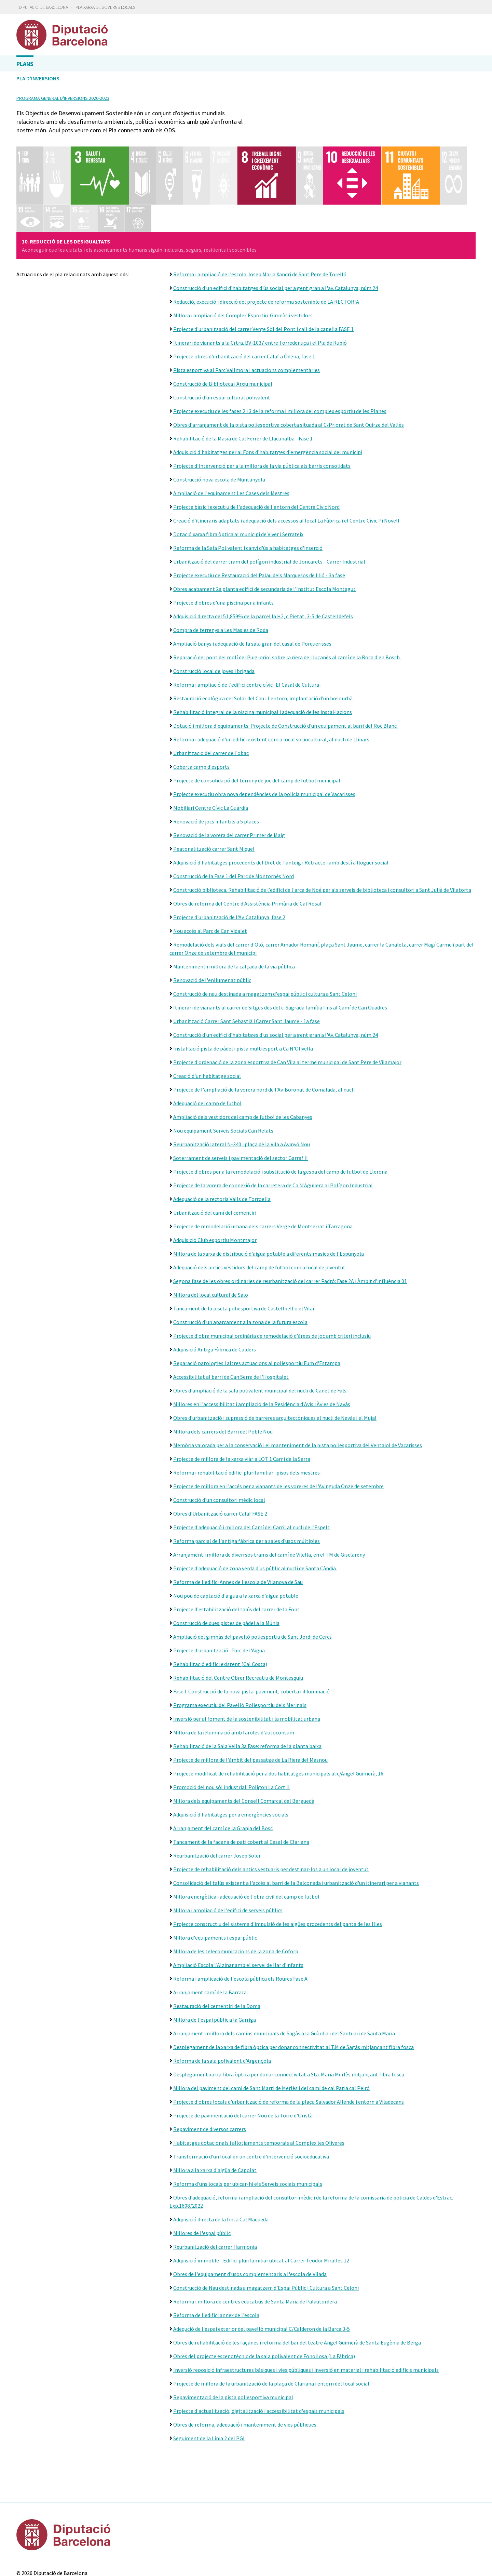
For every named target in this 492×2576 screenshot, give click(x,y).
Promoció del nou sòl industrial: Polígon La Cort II (231, 1728)
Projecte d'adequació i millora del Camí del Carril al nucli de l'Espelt (251, 1468)
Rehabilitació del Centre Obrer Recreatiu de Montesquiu (238, 1619)
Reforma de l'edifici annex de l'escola (216, 2256)
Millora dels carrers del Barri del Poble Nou (223, 1373)
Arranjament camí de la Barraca (210, 1933)
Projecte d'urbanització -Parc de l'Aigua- (220, 1591)
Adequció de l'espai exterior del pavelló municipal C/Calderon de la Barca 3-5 (261, 2270)
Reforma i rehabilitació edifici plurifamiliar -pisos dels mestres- (247, 1414)
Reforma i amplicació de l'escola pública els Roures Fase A (240, 1920)
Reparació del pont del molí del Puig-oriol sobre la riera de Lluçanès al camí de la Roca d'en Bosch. (287, 598)
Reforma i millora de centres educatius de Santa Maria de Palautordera (255, 2243)
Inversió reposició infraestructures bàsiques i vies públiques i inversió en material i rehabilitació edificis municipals (306, 2311)
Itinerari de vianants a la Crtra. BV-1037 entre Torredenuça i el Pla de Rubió (260, 284)
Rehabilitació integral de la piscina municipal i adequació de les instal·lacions (262, 653)
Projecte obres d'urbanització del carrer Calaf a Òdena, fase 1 (244, 297)
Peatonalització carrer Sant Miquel (214, 790)
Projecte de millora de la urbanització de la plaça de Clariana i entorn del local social (271, 2325)
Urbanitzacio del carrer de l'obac (211, 694)
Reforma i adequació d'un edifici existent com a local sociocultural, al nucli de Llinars (271, 680)
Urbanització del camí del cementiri (214, 1154)
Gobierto (259, 2550)
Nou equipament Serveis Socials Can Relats (223, 1072)
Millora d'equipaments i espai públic (215, 1879)
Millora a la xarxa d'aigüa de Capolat (215, 2111)
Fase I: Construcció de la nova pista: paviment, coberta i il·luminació (251, 1632)
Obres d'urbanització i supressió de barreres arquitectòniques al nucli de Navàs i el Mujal (275, 1359)
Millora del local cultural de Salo (210, 1236)
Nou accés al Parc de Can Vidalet (210, 872)
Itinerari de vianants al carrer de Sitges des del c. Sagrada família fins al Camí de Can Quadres (280, 949)
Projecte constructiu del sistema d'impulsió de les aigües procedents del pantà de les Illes (277, 1865)
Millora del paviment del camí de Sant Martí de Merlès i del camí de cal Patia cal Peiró (271, 2029)
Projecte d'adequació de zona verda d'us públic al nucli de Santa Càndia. (255, 1509)
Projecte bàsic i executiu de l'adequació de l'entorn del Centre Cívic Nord (256, 448)
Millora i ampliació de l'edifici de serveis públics (228, 1851)
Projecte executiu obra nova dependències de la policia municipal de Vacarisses (264, 735)
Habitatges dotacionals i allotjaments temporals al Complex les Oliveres (258, 2084)
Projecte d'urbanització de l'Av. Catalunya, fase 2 (229, 858)
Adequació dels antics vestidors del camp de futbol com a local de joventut (259, 1208)
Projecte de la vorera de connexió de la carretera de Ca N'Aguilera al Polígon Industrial (273, 1126)
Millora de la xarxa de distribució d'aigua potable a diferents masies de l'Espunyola (268, 1195)
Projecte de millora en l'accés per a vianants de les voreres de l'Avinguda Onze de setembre (278, 1427)
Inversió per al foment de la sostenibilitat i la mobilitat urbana (246, 1660)
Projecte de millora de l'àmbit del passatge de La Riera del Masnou (250, 1701)
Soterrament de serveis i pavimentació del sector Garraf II (240, 1099)
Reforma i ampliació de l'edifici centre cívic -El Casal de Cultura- (247, 626)
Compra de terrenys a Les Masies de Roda (220, 571)
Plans (24, 64)
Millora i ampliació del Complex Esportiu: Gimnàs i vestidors (243, 256)
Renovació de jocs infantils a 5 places (216, 762)
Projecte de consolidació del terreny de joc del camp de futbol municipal (256, 721)
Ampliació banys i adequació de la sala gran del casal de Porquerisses (252, 585)
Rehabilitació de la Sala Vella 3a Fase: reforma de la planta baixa (247, 1687)
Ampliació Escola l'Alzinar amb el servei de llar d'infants (238, 1906)
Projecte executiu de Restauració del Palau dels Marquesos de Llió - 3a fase (259, 516)
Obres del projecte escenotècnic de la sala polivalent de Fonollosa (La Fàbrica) (264, 2297)
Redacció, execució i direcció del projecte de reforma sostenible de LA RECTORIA (266, 243)
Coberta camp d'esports (201, 708)
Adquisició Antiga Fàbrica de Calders (214, 1290)
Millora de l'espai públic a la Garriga (214, 1961)
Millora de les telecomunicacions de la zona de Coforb (235, 1892)
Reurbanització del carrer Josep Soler (217, 1797)
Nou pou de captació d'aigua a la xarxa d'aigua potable (235, 1537)
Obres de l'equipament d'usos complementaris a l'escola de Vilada (250, 2215)
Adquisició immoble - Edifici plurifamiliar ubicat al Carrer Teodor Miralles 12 (261, 2201)
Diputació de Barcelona (43, 7)
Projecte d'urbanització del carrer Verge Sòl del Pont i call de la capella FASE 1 (263, 270)
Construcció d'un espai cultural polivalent (221, 338)
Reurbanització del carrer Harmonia (215, 2188)
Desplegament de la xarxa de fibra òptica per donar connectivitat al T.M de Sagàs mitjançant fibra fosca (293, 1988)
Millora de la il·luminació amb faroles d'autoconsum (233, 1673)
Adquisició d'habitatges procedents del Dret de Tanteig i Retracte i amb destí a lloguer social (280, 804)
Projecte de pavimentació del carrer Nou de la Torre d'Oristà (243, 2056)
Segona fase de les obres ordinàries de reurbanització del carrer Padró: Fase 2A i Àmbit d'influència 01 (290, 1222)
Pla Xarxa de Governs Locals (105, 7)
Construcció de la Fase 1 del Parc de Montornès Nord (233, 817)
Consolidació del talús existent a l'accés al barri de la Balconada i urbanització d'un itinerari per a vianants (296, 1824)
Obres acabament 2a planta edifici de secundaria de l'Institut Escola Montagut (264, 530)
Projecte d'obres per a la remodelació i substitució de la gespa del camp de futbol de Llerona (280, 1113)
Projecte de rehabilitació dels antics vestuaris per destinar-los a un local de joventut (271, 1810)
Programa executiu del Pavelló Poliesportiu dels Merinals (239, 1646)
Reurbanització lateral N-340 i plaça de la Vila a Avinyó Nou (241, 1085)
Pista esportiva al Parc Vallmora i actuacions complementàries (246, 311)
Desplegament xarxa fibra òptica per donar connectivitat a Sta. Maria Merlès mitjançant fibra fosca (288, 2015)
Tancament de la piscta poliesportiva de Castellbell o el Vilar (244, 1249)
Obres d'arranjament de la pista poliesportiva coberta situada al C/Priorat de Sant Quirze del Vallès (288, 366)
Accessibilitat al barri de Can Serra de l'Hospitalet (231, 1318)
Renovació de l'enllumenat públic (212, 921)
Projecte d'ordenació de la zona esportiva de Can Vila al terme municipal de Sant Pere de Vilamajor (287, 1003)
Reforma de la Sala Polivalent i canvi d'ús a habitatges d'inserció (248, 489)
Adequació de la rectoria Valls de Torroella (222, 1140)
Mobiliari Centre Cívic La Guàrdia (210, 749)
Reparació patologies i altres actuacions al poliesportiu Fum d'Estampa (256, 1304)
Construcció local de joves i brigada (214, 612)
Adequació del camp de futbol (207, 1044)
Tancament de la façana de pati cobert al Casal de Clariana (241, 1783)
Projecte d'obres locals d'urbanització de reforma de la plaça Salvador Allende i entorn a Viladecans (288, 2043)
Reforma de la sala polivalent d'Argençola (222, 2002)
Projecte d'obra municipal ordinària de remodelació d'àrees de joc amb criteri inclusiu (272, 1277)
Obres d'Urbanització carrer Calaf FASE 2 (220, 1455)
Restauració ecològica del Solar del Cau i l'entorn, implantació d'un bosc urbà (263, 639)
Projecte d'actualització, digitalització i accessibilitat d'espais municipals (258, 2352)
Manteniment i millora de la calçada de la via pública (234, 907)
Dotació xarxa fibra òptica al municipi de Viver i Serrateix (238, 475)
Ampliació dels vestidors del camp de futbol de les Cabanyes (242, 1058)
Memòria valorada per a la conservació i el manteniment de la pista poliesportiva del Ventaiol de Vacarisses (297, 1386)
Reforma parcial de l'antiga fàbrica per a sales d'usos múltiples (246, 1482)
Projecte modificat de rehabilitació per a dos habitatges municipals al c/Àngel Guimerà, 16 (278, 1715)
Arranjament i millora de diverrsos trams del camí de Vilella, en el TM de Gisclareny (269, 1496)
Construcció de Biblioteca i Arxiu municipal (222, 325)
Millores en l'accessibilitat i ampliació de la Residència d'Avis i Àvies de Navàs (261, 1345)
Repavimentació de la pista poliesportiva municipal (233, 2338)
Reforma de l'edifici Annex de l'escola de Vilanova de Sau (238, 1523)
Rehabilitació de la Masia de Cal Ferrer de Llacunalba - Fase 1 (243, 380)
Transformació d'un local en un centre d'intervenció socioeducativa (251, 2098)
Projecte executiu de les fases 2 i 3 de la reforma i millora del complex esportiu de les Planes (279, 352)
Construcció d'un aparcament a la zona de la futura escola (240, 1263)
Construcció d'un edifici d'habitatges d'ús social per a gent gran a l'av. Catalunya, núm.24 (275, 229)
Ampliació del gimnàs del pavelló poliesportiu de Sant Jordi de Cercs (252, 1578)
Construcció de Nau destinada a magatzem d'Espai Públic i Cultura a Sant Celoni (266, 2229)
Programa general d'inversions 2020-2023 (62, 98)
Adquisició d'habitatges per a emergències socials (230, 1756)
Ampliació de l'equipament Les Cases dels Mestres (231, 434)
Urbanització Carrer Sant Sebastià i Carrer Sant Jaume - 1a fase (246, 962)
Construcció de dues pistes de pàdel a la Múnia (226, 1564)
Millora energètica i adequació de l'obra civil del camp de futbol (246, 1838)
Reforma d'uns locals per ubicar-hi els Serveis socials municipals (247, 2125)
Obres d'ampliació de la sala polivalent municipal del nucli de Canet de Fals (259, 1332)
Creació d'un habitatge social (207, 1017)
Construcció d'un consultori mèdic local (219, 1441)
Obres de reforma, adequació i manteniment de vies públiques (244, 2366)
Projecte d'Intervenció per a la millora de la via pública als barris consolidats (262, 407)
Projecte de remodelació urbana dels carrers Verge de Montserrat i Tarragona (263, 1167)
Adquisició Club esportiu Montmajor (215, 1181)
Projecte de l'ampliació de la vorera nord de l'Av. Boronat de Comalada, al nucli (264, 1031)
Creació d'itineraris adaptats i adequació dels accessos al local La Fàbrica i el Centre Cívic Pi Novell (286, 462)
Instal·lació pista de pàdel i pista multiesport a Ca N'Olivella (243, 990)
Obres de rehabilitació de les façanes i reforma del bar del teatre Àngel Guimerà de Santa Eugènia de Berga (297, 2284)
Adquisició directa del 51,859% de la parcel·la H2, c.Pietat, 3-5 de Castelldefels (263, 557)
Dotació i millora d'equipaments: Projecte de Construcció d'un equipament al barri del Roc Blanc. (285, 667)
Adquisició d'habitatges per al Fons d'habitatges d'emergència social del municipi (267, 393)
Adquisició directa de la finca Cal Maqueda (221, 2160)
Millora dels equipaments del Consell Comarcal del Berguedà (243, 1742)
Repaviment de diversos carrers (209, 2070)
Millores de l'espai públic (202, 2174)
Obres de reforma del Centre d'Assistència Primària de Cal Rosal (247, 845)
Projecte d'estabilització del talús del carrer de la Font (236, 1550)
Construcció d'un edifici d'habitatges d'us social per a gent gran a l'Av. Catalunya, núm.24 (275, 976)
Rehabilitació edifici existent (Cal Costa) (220, 1605)
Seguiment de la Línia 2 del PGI (209, 2379)
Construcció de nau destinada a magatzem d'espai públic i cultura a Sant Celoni (265, 935)
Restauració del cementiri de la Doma (216, 1947)
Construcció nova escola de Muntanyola (219, 421)
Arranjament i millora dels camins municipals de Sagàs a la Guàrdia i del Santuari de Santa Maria (284, 1974)
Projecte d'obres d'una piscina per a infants (223, 544)
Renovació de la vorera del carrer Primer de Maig (229, 776)
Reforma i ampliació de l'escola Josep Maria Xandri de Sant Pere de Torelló (259, 215)
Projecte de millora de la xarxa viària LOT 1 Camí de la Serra (241, 1400)
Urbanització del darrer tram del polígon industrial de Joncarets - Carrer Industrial (269, 503)
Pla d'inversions (37, 78)
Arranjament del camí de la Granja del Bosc (223, 1769)
